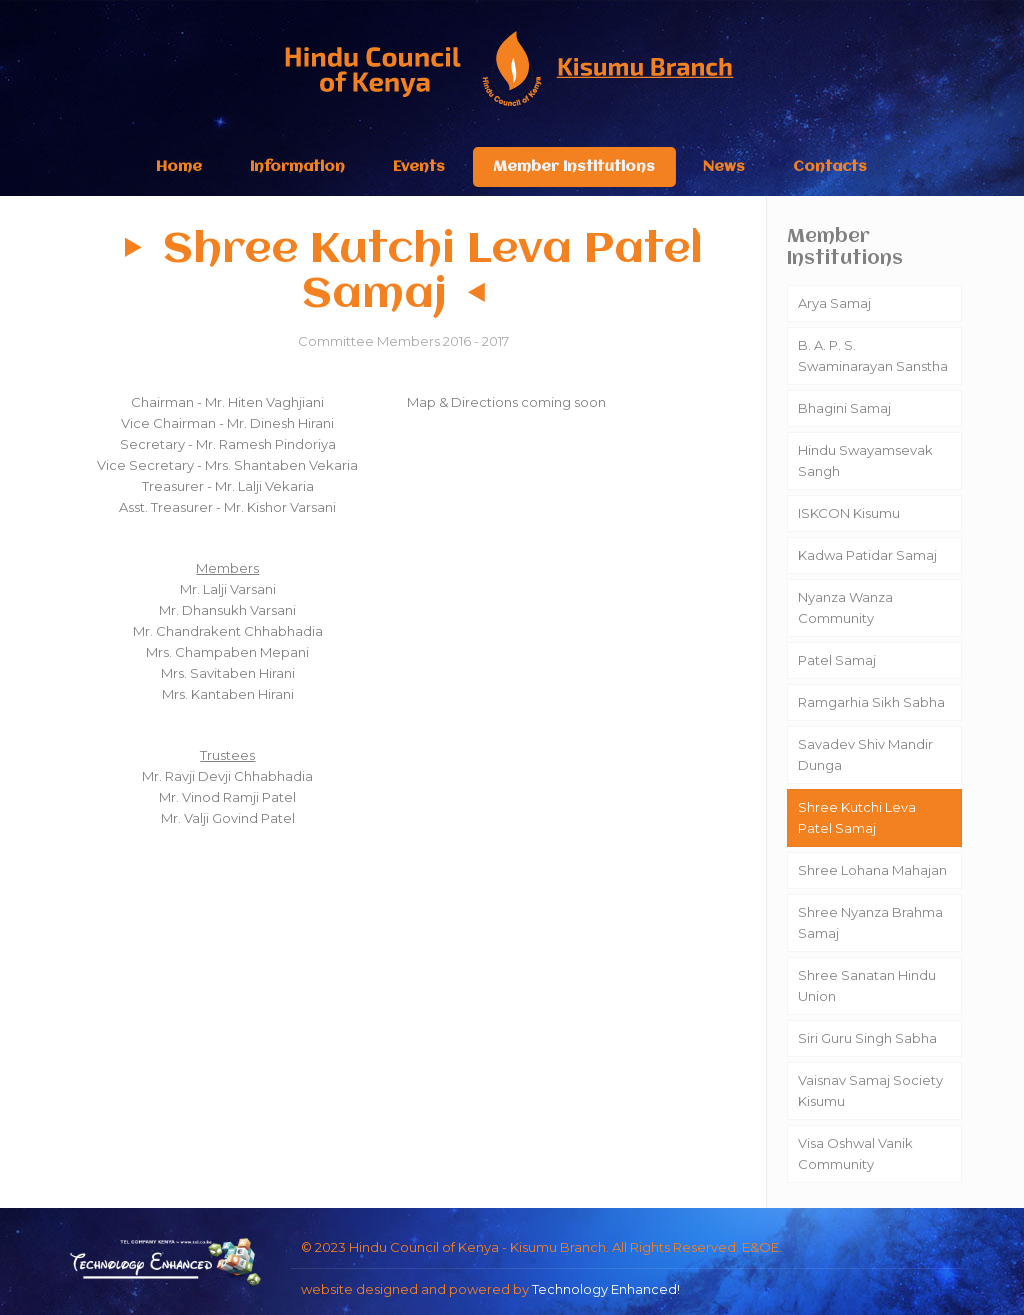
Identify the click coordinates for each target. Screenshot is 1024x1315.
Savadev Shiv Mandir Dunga (865, 754)
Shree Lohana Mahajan (872, 870)
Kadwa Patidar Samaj (867, 555)
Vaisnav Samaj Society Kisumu (870, 1090)
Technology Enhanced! (606, 1289)
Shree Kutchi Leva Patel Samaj (857, 817)
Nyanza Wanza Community (845, 607)
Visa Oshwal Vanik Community (855, 1153)
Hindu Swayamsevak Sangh (865, 460)
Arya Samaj (834, 303)
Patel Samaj (837, 660)
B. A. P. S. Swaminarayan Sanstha (873, 355)
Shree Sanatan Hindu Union (867, 985)
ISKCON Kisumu (849, 513)
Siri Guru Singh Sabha (867, 1038)
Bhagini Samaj (844, 408)
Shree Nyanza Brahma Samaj (870, 922)
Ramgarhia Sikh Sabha (871, 702)
